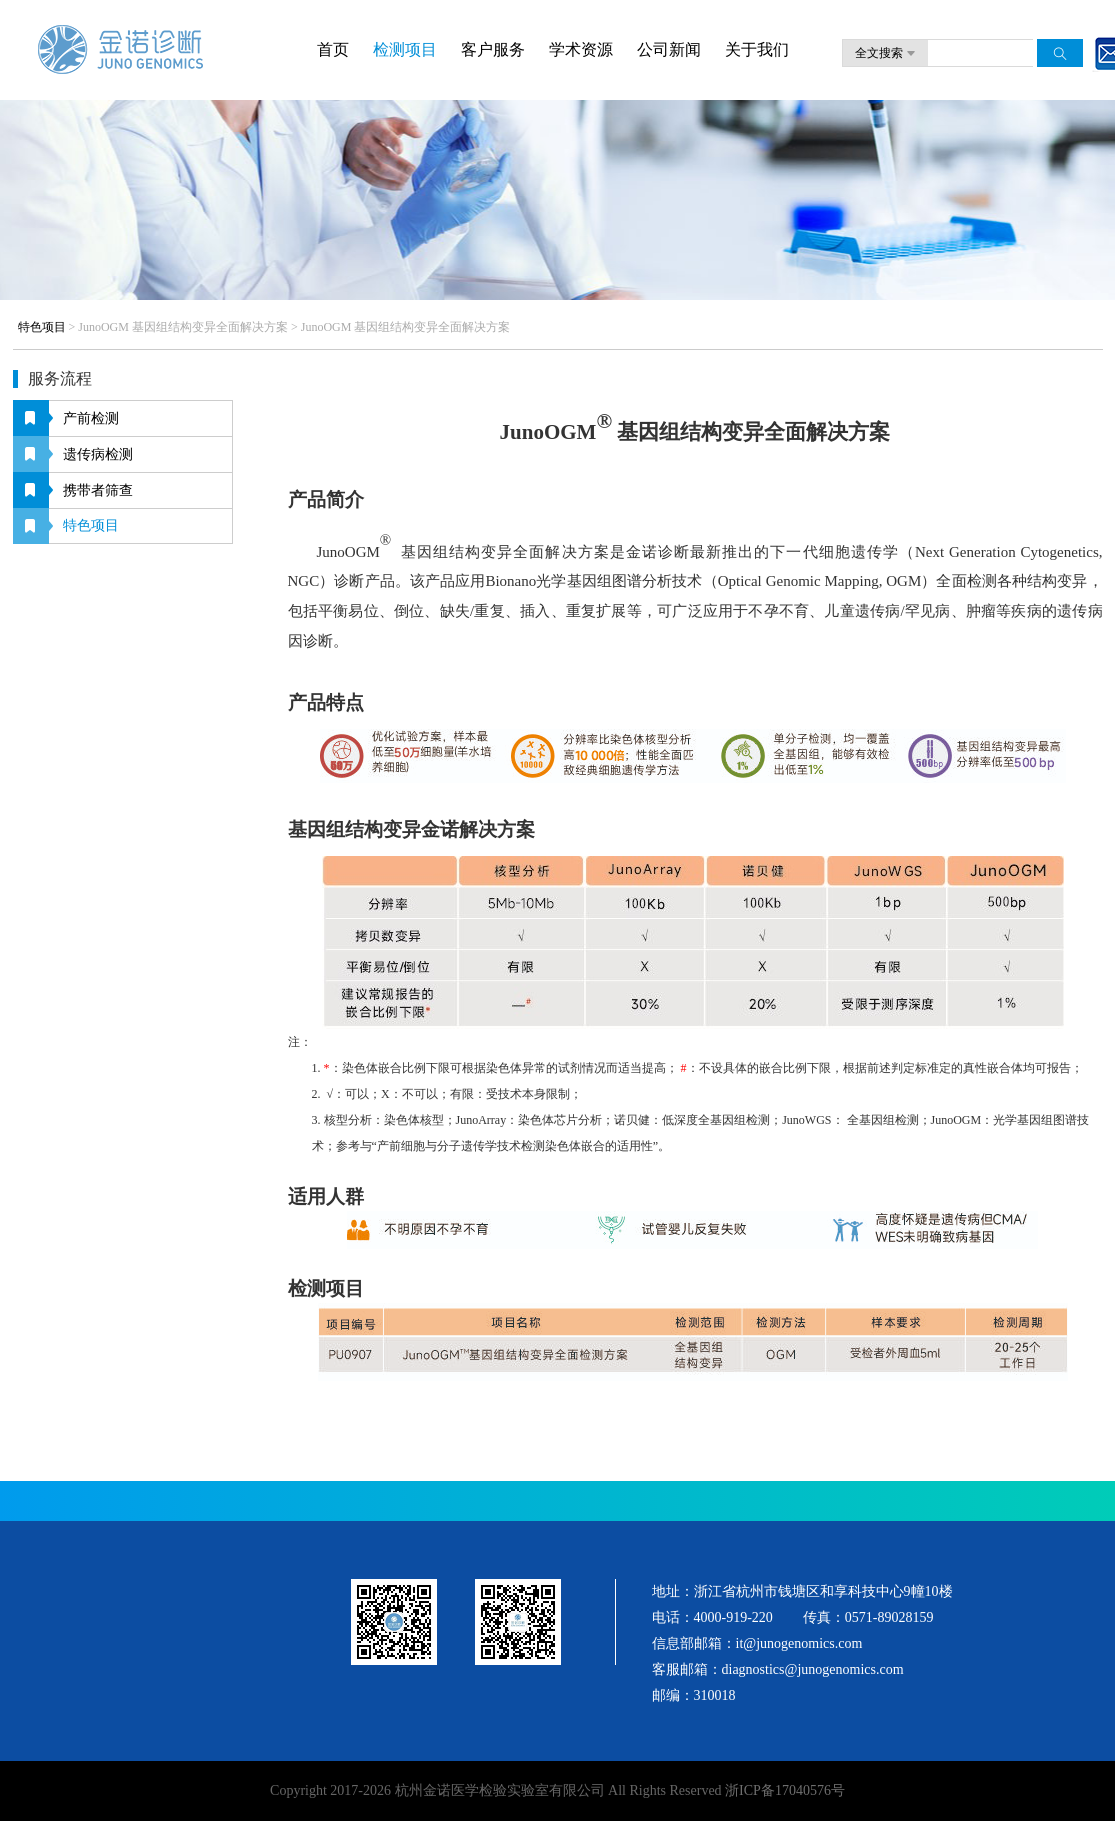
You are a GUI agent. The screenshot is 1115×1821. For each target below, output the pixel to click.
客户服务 (493, 49)
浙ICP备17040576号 (783, 1790)
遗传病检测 (98, 454)
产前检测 (91, 418)
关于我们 (757, 49)
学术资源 (581, 49)
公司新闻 (669, 49)
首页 (333, 49)
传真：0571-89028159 (868, 1617)
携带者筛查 (98, 490)
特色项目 (42, 327)
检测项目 (405, 49)
